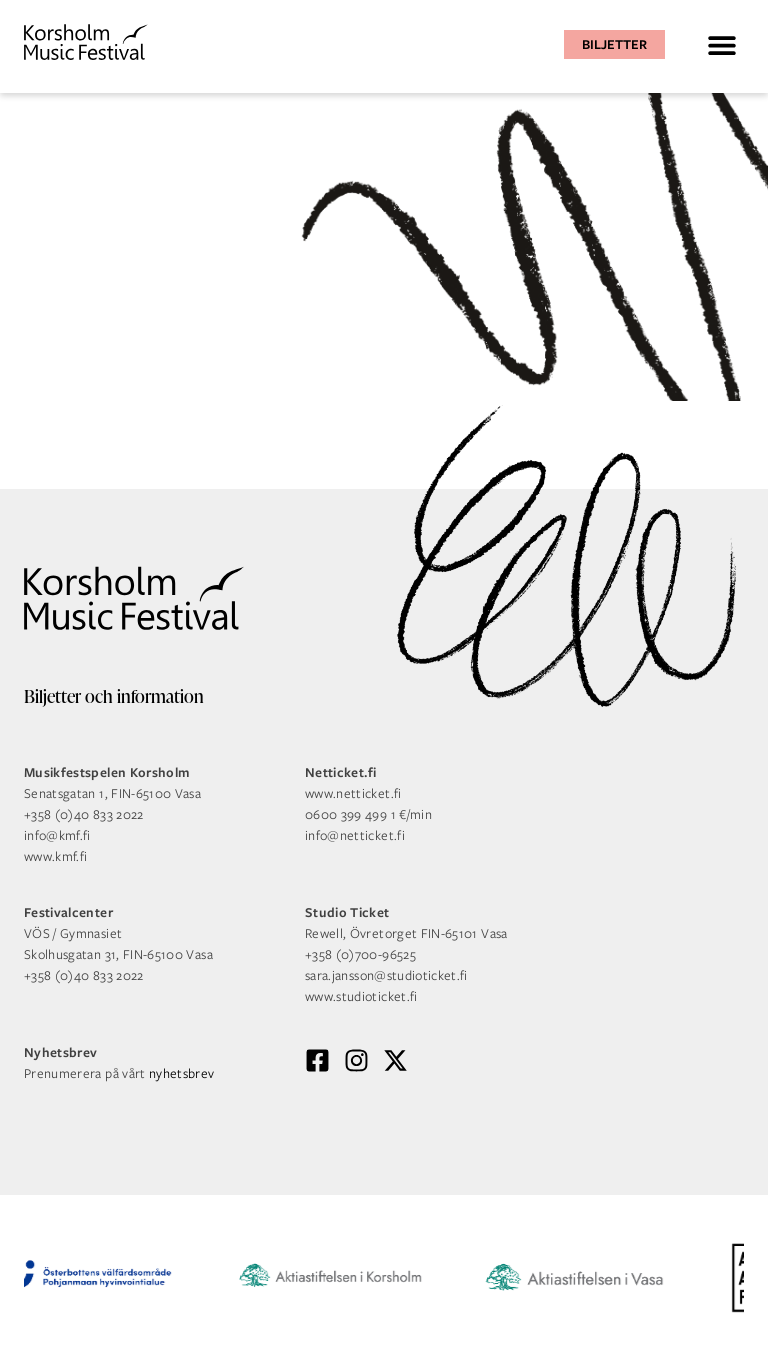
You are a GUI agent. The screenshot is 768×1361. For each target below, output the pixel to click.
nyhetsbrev (182, 1073)
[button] (721, 44)
